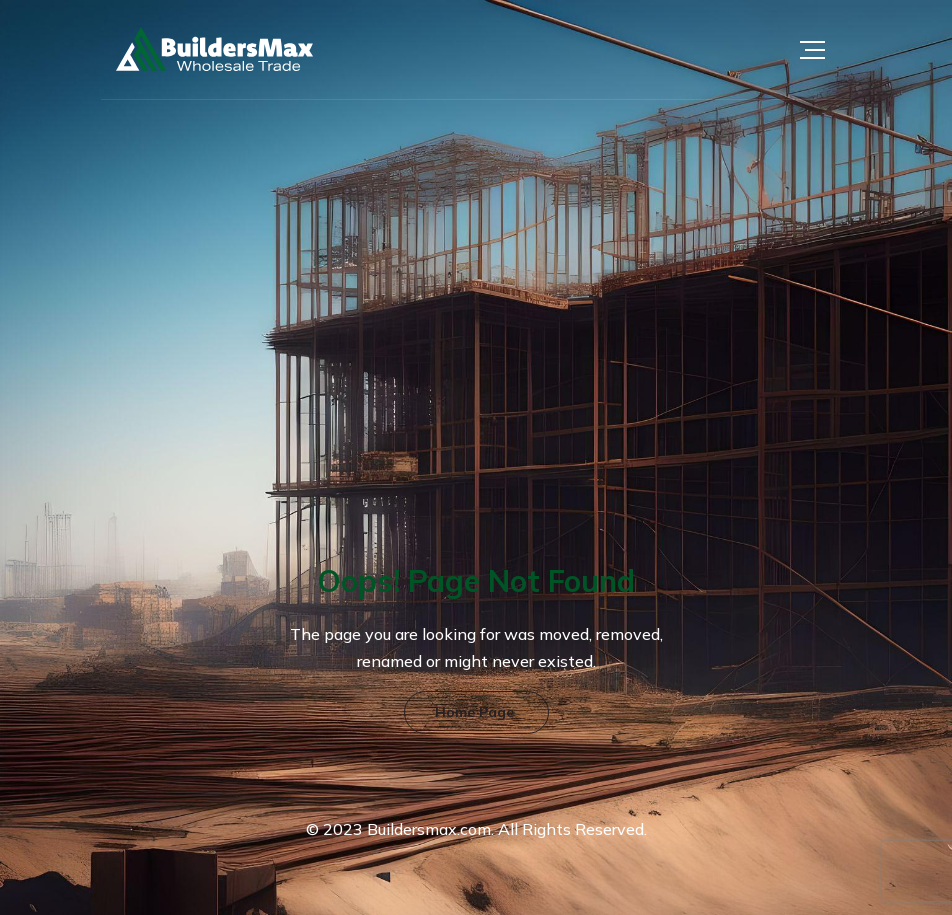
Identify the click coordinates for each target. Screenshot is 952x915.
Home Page (474, 712)
